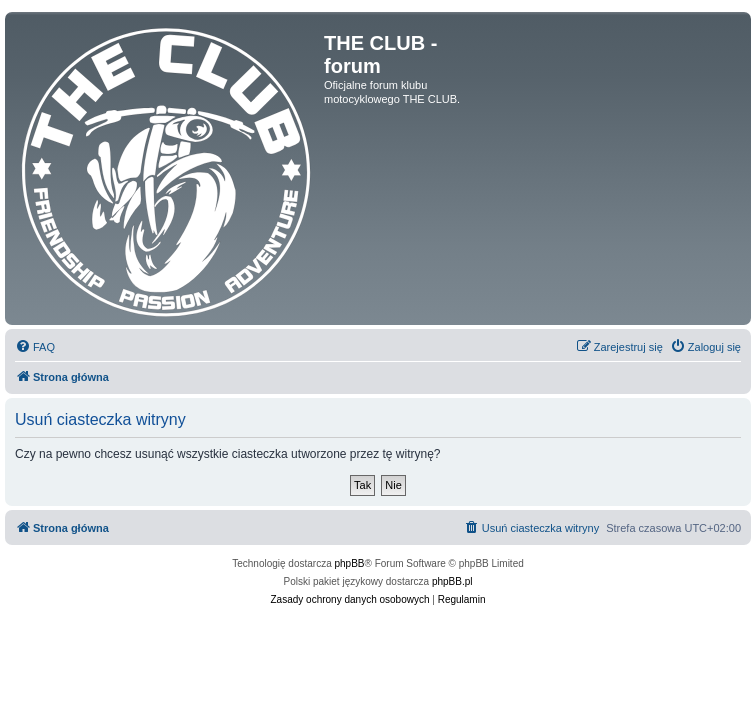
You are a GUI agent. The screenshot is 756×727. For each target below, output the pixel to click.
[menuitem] (35, 347)
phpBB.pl (452, 581)
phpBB (350, 563)
